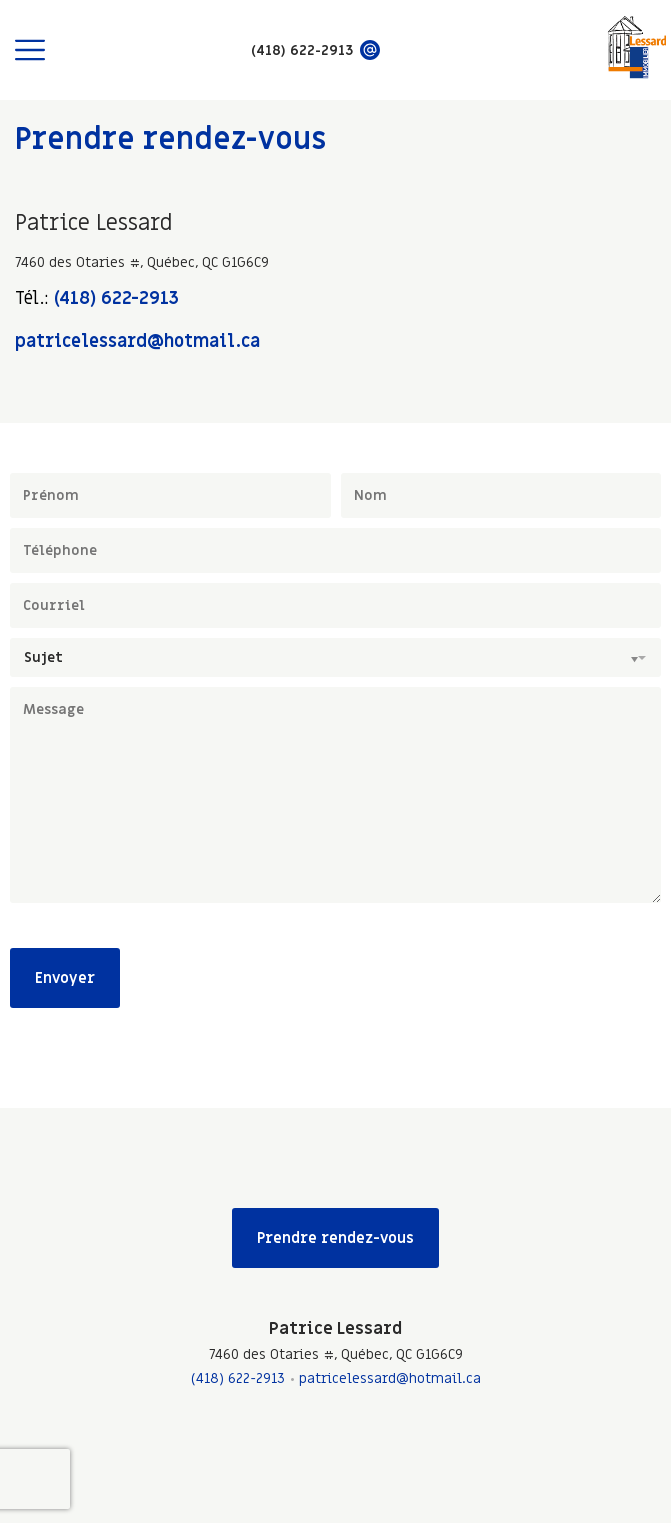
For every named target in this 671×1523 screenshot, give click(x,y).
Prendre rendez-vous (335, 1238)
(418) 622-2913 (116, 298)
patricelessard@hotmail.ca (137, 341)
